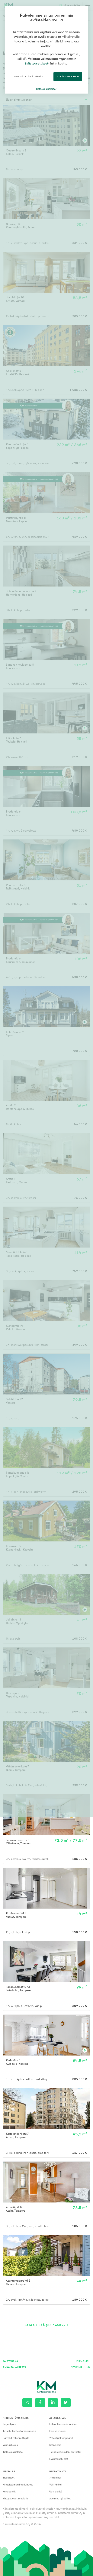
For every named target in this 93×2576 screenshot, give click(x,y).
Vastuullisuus (10, 2444)
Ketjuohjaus (9, 2423)
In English (83, 2361)
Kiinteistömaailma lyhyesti (18, 2484)
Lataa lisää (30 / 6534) (45, 2325)
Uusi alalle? (55, 2491)
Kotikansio (55, 2444)
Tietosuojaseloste (13, 2451)
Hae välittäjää (57, 2430)
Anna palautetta (14, 2367)
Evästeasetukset (58, 2458)
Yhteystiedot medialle (15, 2498)
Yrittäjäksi (55, 2477)
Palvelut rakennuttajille (16, 2437)
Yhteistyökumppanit (61, 2437)
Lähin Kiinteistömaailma (63, 2423)
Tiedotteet (8, 2477)
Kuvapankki (9, 2491)
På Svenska (10, 2361)
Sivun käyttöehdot (48, 2517)
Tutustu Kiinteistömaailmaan (19, 2430)
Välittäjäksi (55, 2484)
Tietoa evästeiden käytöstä (65, 2451)
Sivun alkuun (80, 2367)
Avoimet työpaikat (60, 2498)
